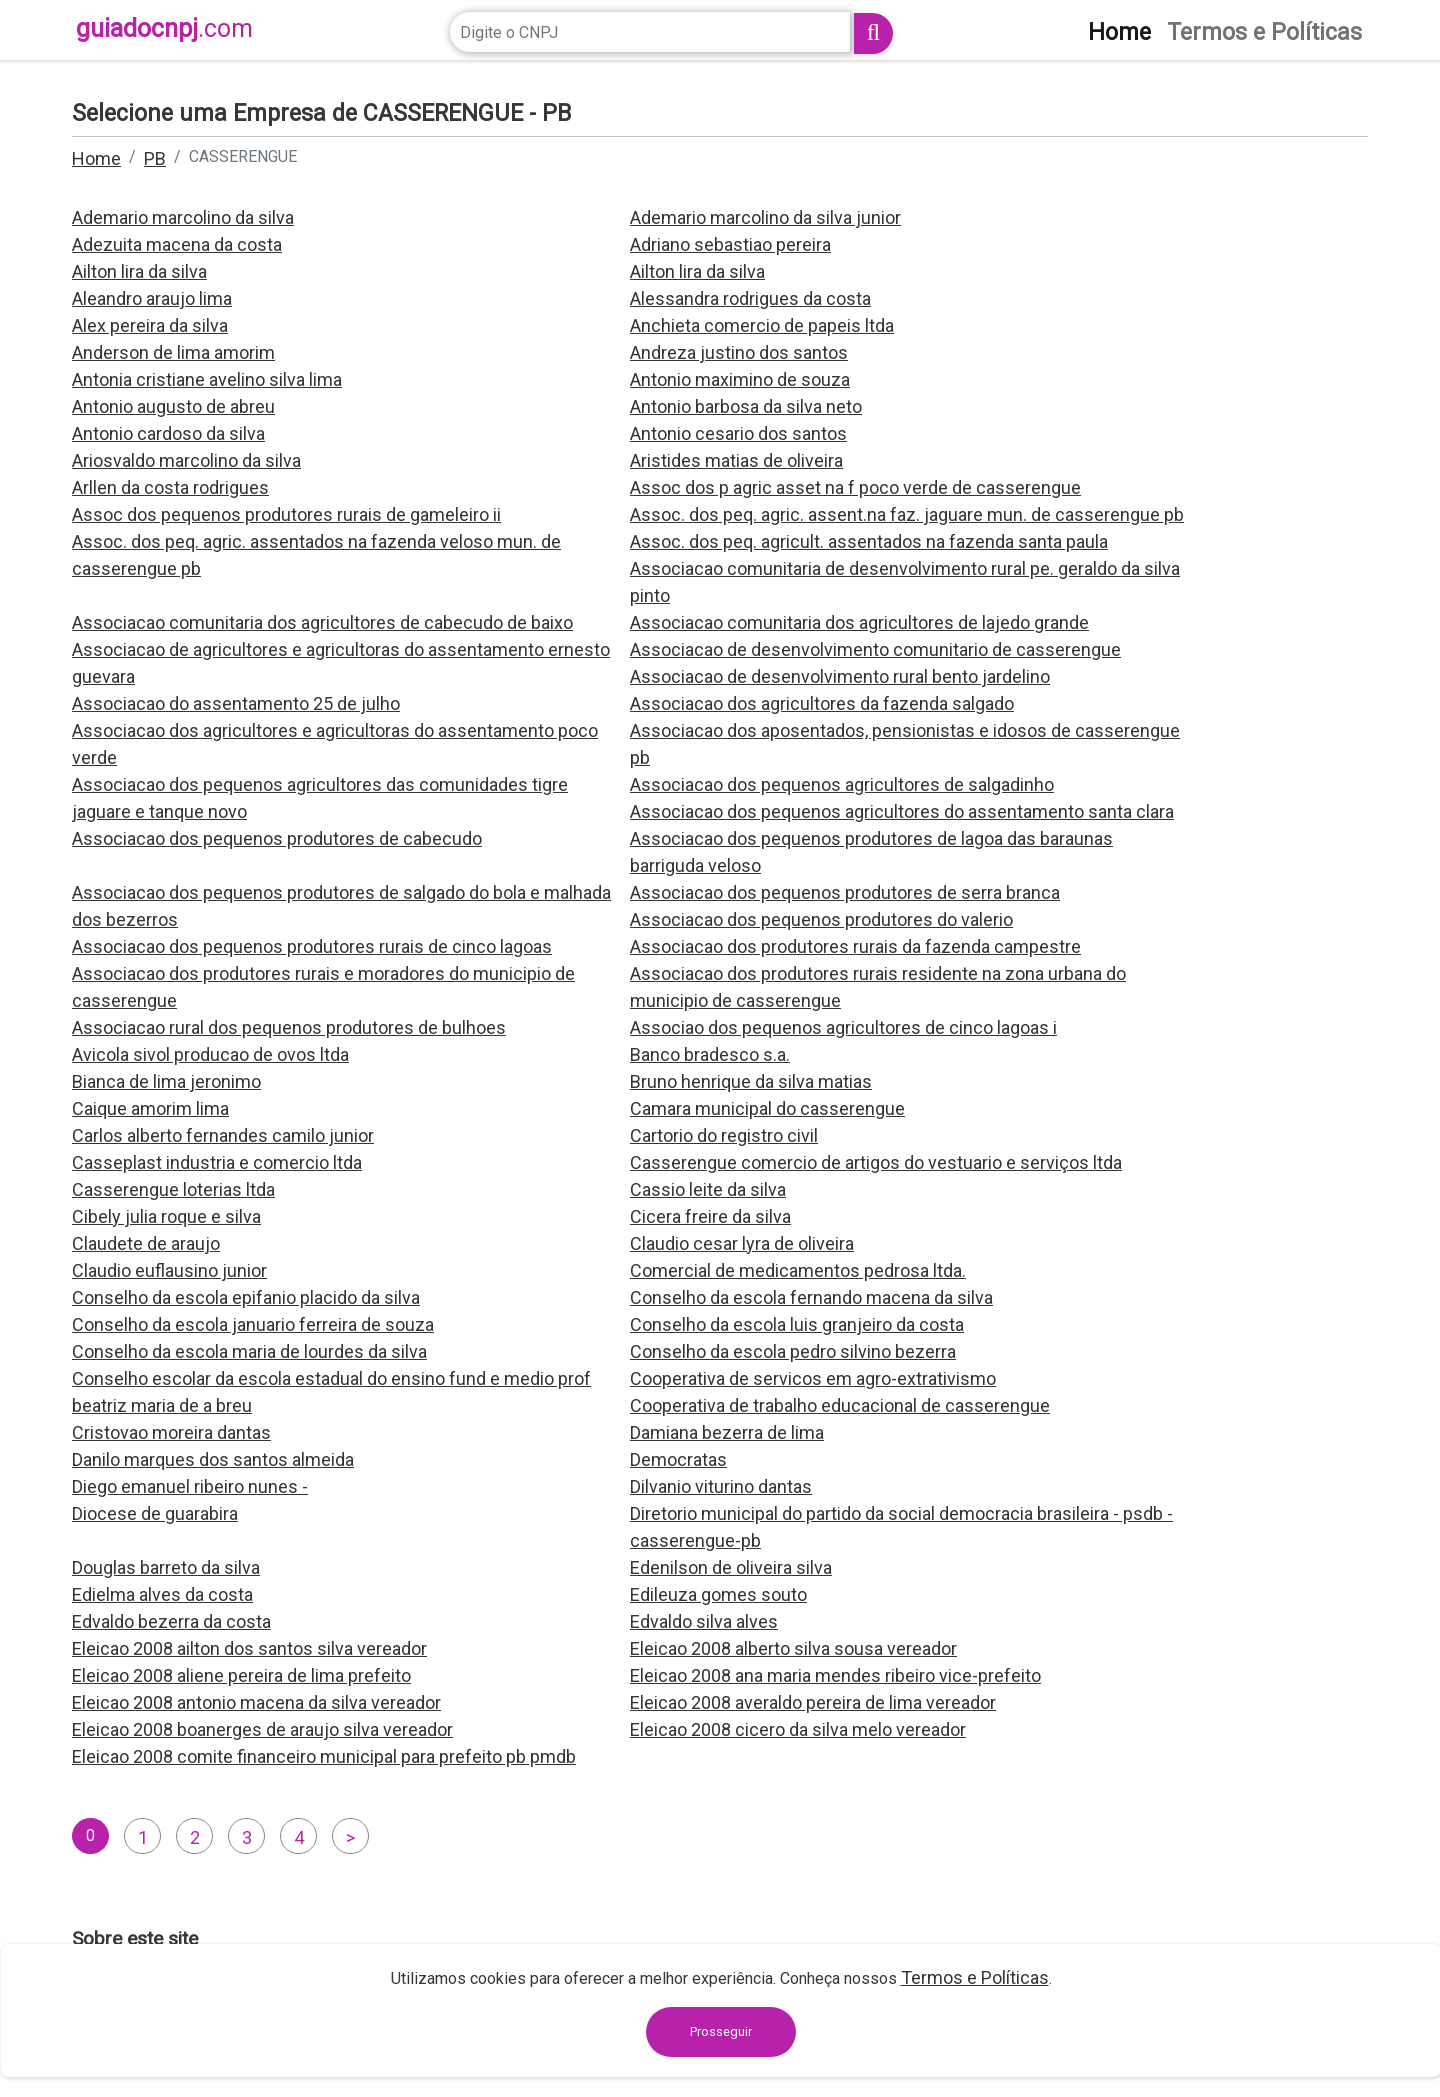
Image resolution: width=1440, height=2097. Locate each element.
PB (155, 158)
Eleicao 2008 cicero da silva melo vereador (798, 1729)
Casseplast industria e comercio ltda (217, 1162)
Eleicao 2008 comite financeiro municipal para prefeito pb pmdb (324, 1756)
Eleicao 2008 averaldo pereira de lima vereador (813, 1702)
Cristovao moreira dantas (171, 1432)
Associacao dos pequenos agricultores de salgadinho (842, 784)
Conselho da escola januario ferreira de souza (253, 1324)
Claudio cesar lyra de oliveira (742, 1243)
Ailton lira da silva (139, 271)
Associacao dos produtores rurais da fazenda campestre (855, 946)
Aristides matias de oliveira (736, 460)
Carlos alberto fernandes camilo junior (223, 1135)
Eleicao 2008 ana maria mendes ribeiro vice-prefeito (835, 1675)
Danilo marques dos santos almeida (213, 1459)
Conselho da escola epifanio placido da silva (246, 1297)
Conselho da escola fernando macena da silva (811, 1297)
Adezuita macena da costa (177, 244)
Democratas (678, 1459)
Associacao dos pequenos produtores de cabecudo (277, 838)
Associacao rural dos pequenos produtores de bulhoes (289, 1027)
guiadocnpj (164, 28)
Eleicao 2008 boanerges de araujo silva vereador (262, 1729)
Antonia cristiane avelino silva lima (207, 379)
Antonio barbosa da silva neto (746, 406)
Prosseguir (721, 2031)
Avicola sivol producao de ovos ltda (210, 1054)
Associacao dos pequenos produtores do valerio (821, 919)
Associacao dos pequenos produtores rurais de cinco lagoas (312, 946)
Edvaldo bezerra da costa (171, 1621)
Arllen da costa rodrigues (170, 487)
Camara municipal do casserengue (767, 1108)
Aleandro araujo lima (152, 298)
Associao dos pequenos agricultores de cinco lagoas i (843, 1027)
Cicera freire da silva (710, 1216)
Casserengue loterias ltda (173, 1189)
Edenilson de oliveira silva (731, 1567)
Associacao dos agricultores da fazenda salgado (822, 703)
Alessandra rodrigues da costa (750, 298)
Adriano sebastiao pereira (730, 244)
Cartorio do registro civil (724, 1135)
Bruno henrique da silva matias (751, 1081)
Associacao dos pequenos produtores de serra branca (845, 892)
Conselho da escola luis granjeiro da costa (797, 1324)
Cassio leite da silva (708, 1189)
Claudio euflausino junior (169, 1270)
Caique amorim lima (150, 1108)
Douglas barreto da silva (166, 1567)
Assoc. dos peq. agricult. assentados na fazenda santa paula (869, 541)
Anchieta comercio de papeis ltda (762, 325)
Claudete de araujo (146, 1243)
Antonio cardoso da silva (168, 433)
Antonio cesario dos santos (738, 433)
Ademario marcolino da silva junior (765, 217)
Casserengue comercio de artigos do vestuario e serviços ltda (876, 1162)
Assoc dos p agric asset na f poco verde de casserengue (855, 487)
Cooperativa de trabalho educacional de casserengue (840, 1405)
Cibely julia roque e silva (166, 1216)
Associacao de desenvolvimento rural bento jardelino (840, 676)
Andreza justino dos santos (739, 352)
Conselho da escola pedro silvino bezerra (793, 1351)
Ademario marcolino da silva (183, 217)
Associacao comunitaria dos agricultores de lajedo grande (859, 622)
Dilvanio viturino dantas (721, 1486)
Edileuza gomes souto (718, 1594)
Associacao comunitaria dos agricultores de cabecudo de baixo (322, 622)
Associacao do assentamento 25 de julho (236, 703)
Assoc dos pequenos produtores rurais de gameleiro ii (286, 514)
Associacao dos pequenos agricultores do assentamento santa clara (902, 811)
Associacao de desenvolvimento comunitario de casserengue (875, 649)
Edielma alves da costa (162, 1594)
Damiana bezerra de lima (727, 1432)
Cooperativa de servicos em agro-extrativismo (813, 1378)
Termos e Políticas (975, 1977)
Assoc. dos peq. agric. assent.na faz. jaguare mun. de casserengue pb (907, 514)
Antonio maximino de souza (740, 379)
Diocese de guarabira (155, 1513)
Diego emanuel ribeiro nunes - (190, 1486)
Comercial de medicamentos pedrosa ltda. (798, 1270)
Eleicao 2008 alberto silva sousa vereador (793, 1648)
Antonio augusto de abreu (173, 406)
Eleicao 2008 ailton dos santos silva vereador (249, 1648)
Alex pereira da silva (150, 325)
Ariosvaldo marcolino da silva (186, 460)
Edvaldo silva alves (704, 1621)
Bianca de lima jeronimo (166, 1081)
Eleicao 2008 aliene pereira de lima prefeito (241, 1675)
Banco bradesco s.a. (710, 1054)
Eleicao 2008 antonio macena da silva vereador (256, 1702)
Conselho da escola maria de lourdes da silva (249, 1351)
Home (96, 158)
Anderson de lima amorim (173, 352)
